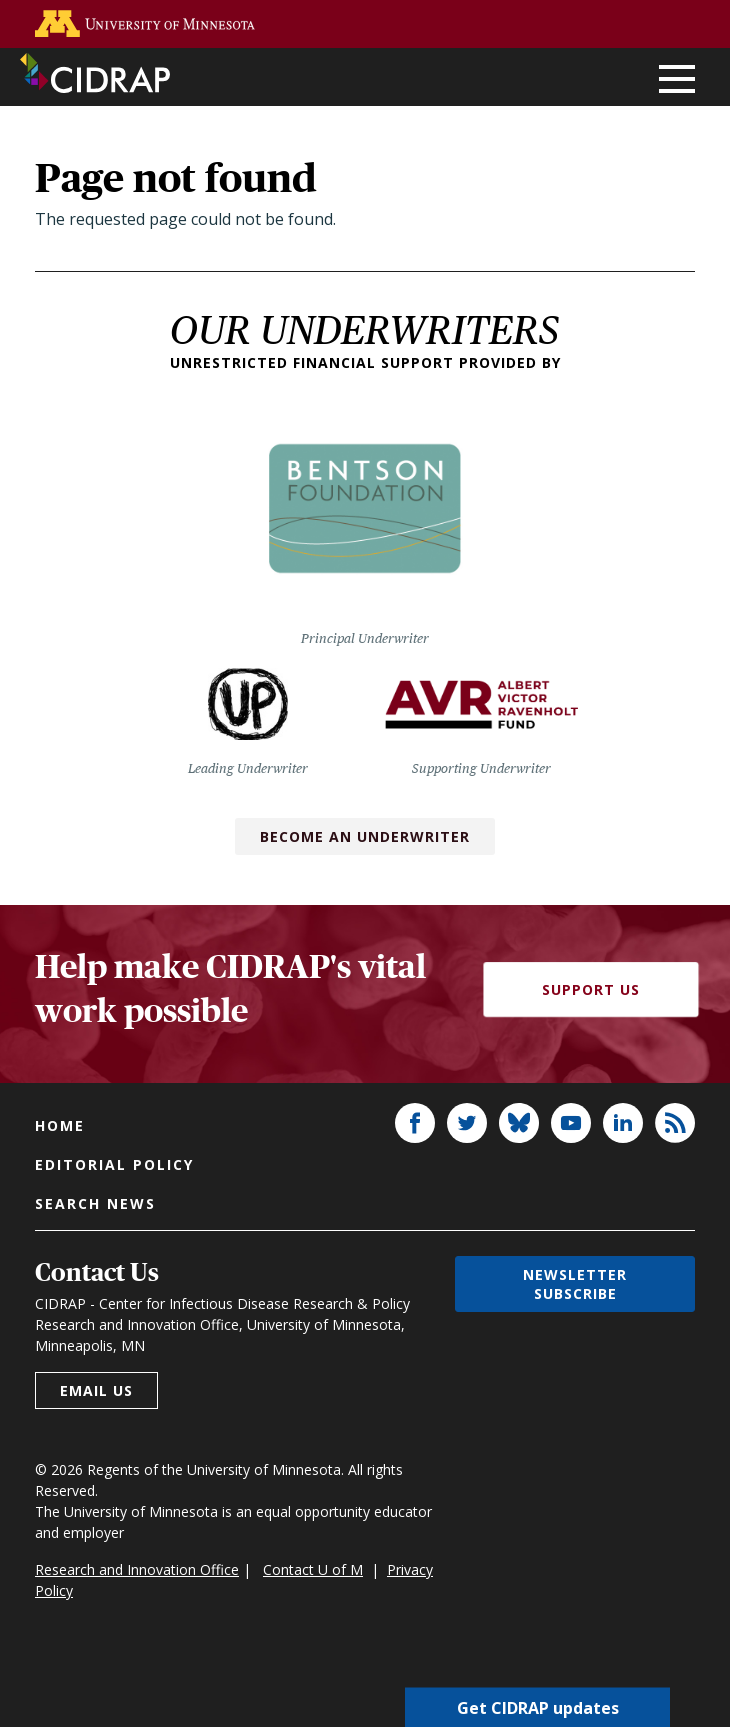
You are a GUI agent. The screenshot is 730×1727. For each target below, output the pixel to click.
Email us (96, 1390)
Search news (95, 1203)
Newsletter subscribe (575, 1284)
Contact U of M (313, 1569)
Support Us (591, 989)
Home (60, 1125)
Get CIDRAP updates (538, 1707)
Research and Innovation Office (137, 1569)
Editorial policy (114, 1164)
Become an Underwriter (365, 836)
